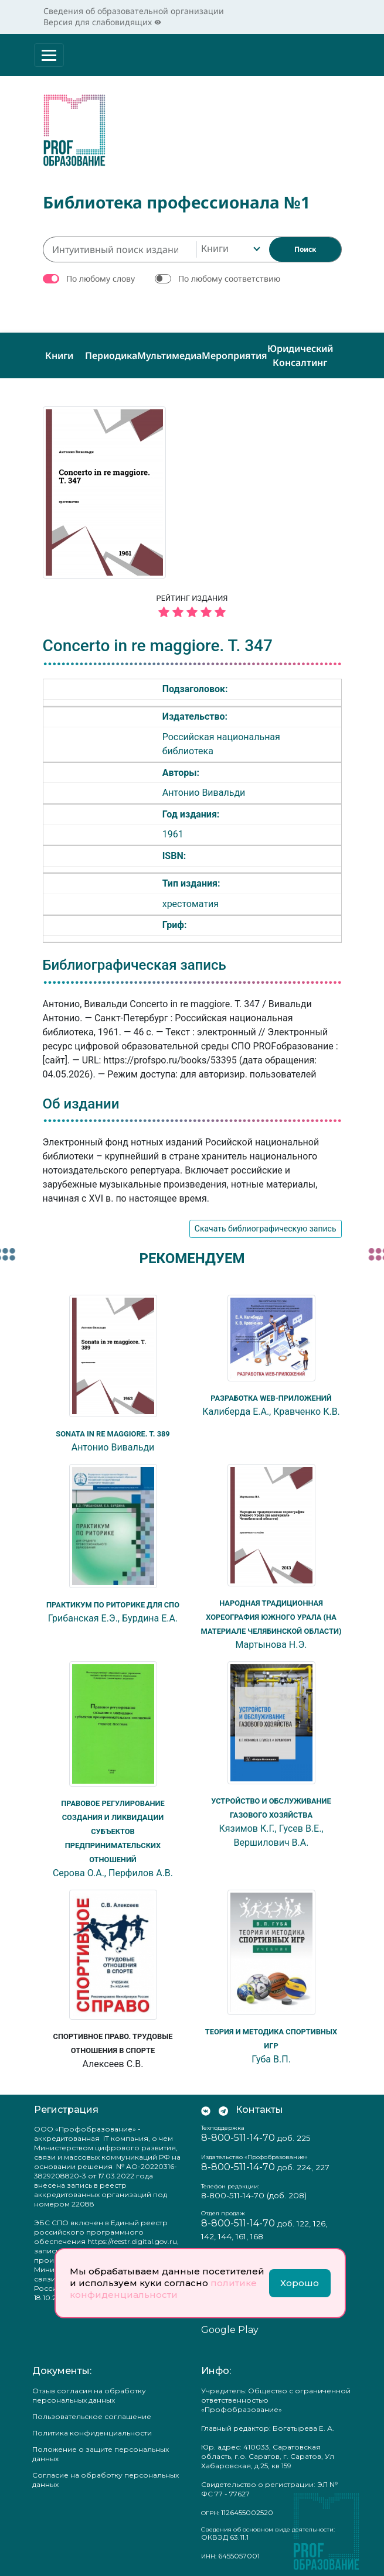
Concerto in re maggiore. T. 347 (158, 642)
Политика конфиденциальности (92, 2429)
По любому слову (100, 274)
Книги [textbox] (215, 244)
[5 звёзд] (192, 609)
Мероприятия (234, 351)
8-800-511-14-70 (238, 2134)
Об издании (81, 1100)
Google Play (230, 2326)
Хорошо (299, 2282)
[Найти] (305, 246)
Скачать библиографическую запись (266, 1225)
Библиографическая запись (134, 961)
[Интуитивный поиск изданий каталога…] (119, 246)
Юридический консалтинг (300, 351)
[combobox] (229, 246)
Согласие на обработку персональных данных (105, 2476)
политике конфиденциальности (163, 2288)
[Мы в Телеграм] (223, 2106)
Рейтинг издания (192, 604)
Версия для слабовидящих (102, 22)
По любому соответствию (229, 274)
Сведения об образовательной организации (133, 10)
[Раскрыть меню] (49, 55)
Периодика (111, 351)
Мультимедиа (169, 351)
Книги (59, 351)
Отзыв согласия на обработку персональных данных (89, 2392)
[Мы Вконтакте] (205, 2106)
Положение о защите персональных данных (100, 2450)
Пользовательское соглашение (91, 2413)
